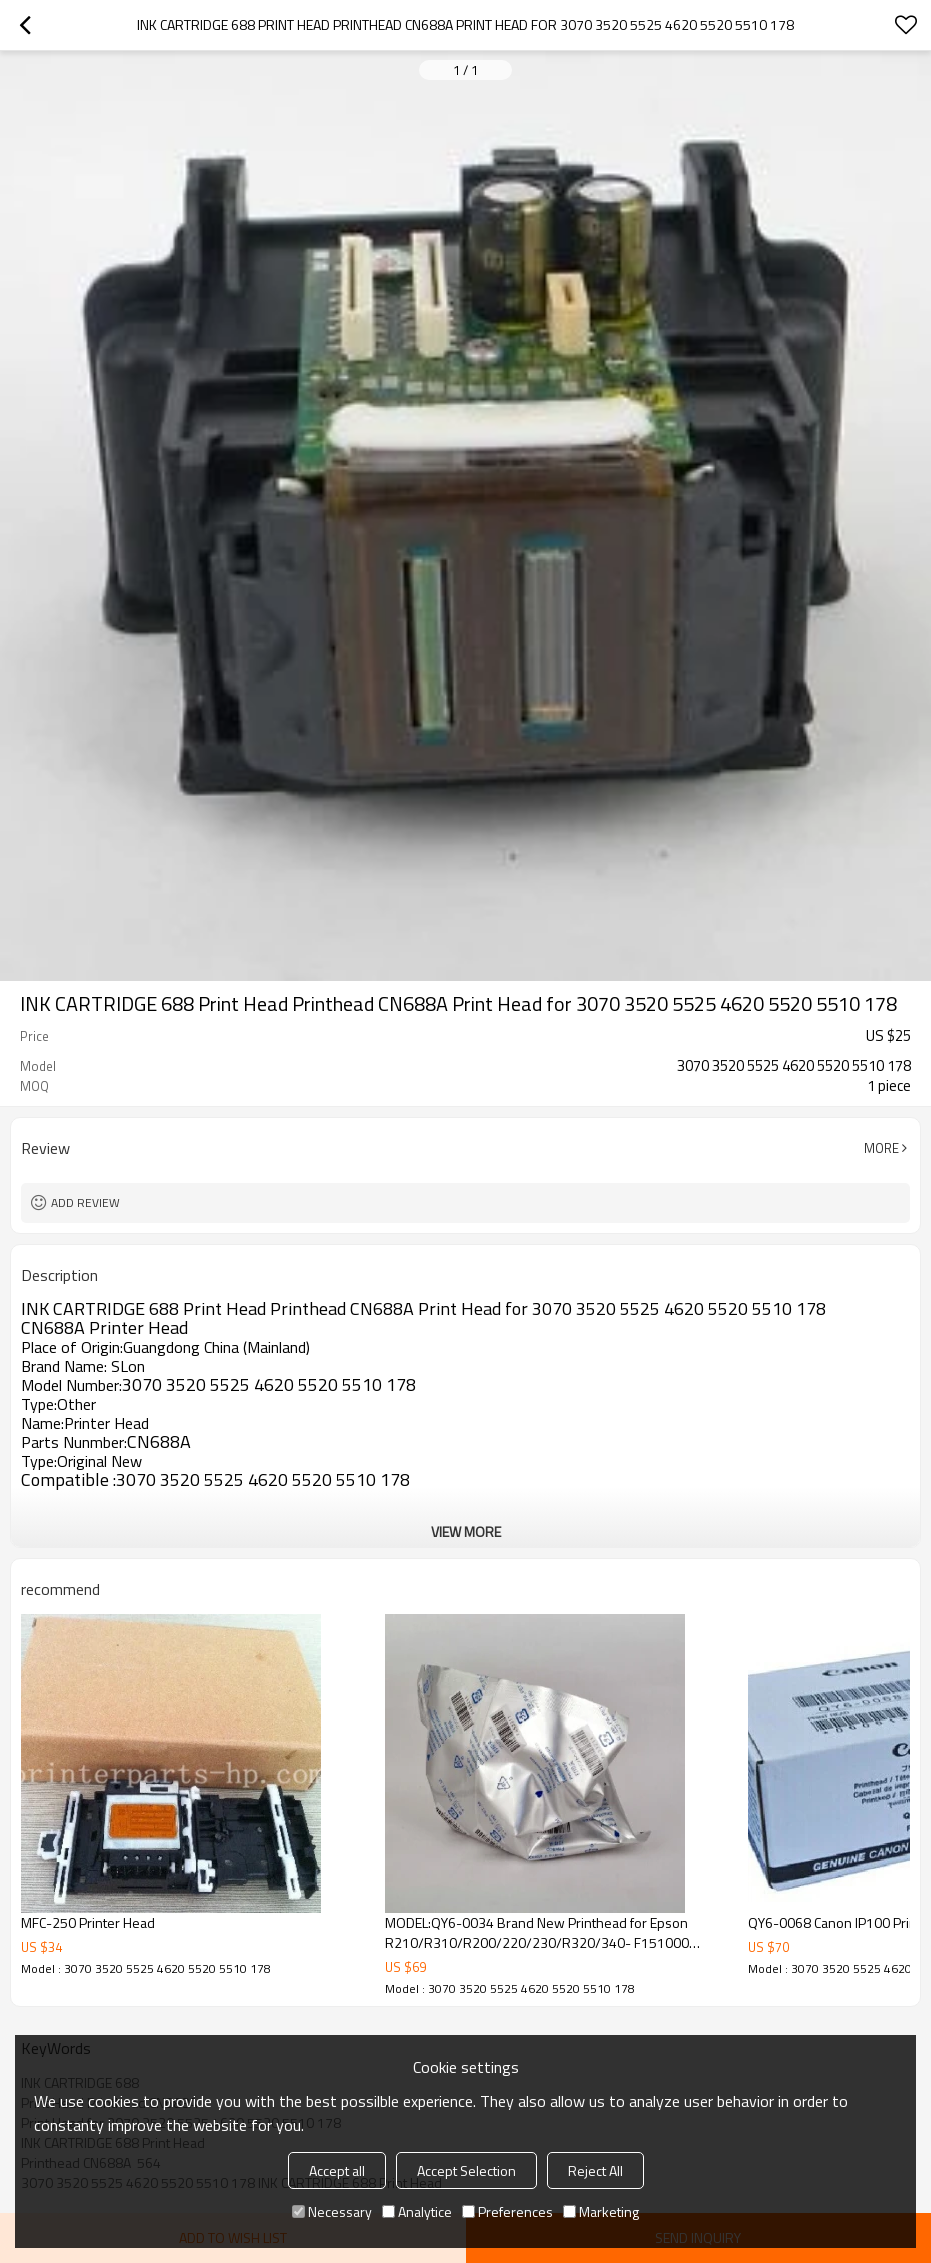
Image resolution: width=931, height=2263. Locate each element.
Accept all (337, 2170)
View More (466, 1531)
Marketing (601, 2211)
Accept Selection (466, 2170)
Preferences (507, 2211)
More (881, 1148)
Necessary (332, 2211)
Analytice (417, 2211)
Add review (85, 1202)
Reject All (595, 2170)
